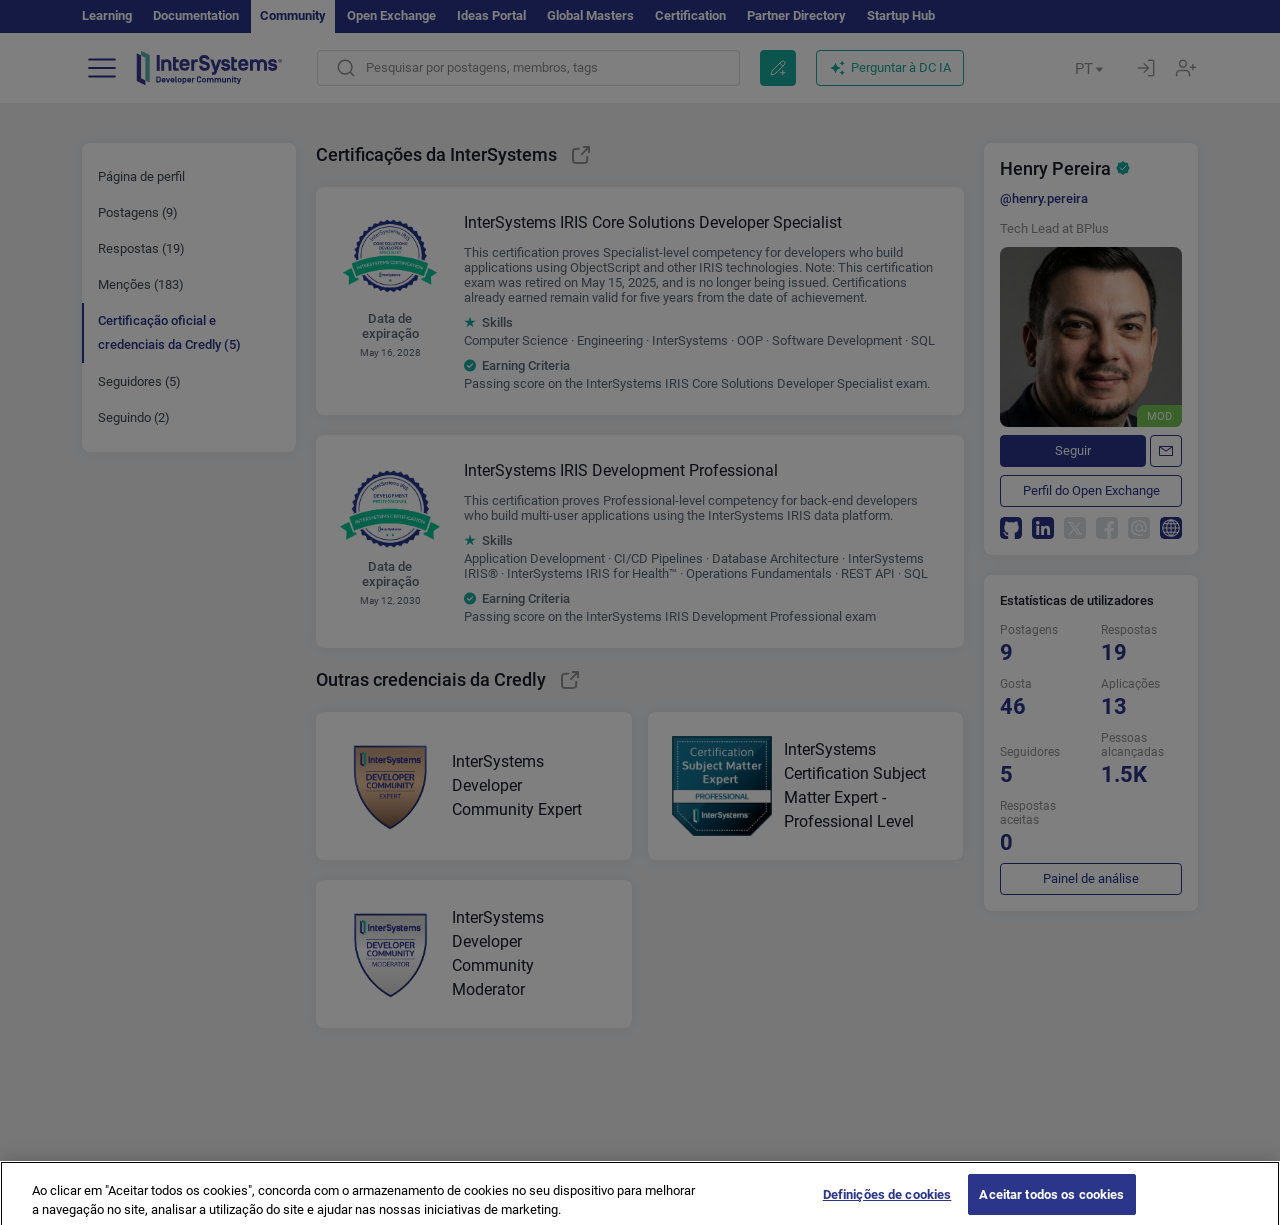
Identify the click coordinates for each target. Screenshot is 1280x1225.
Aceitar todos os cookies (1051, 1202)
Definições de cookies (887, 1202)
